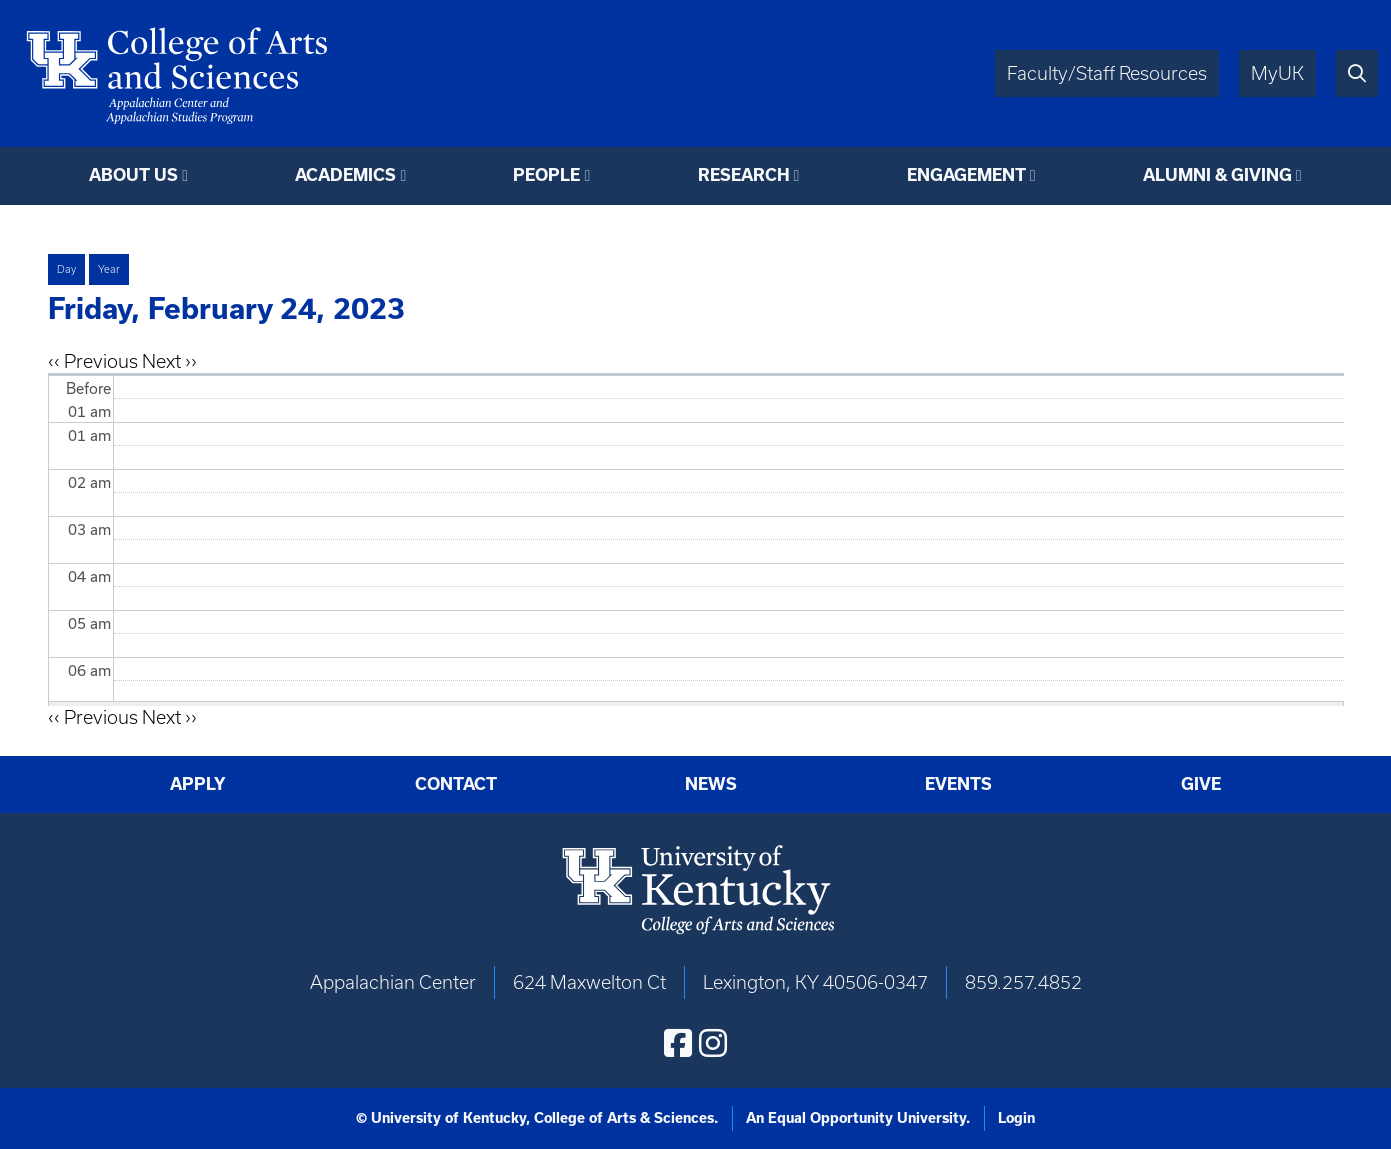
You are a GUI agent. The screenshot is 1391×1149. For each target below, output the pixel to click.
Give (1201, 784)
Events (958, 784)
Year (109, 269)
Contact (456, 784)
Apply (198, 784)
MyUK (1277, 73)
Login (1016, 1118)
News (711, 784)
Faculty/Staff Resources (1107, 73)
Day (66, 269)
